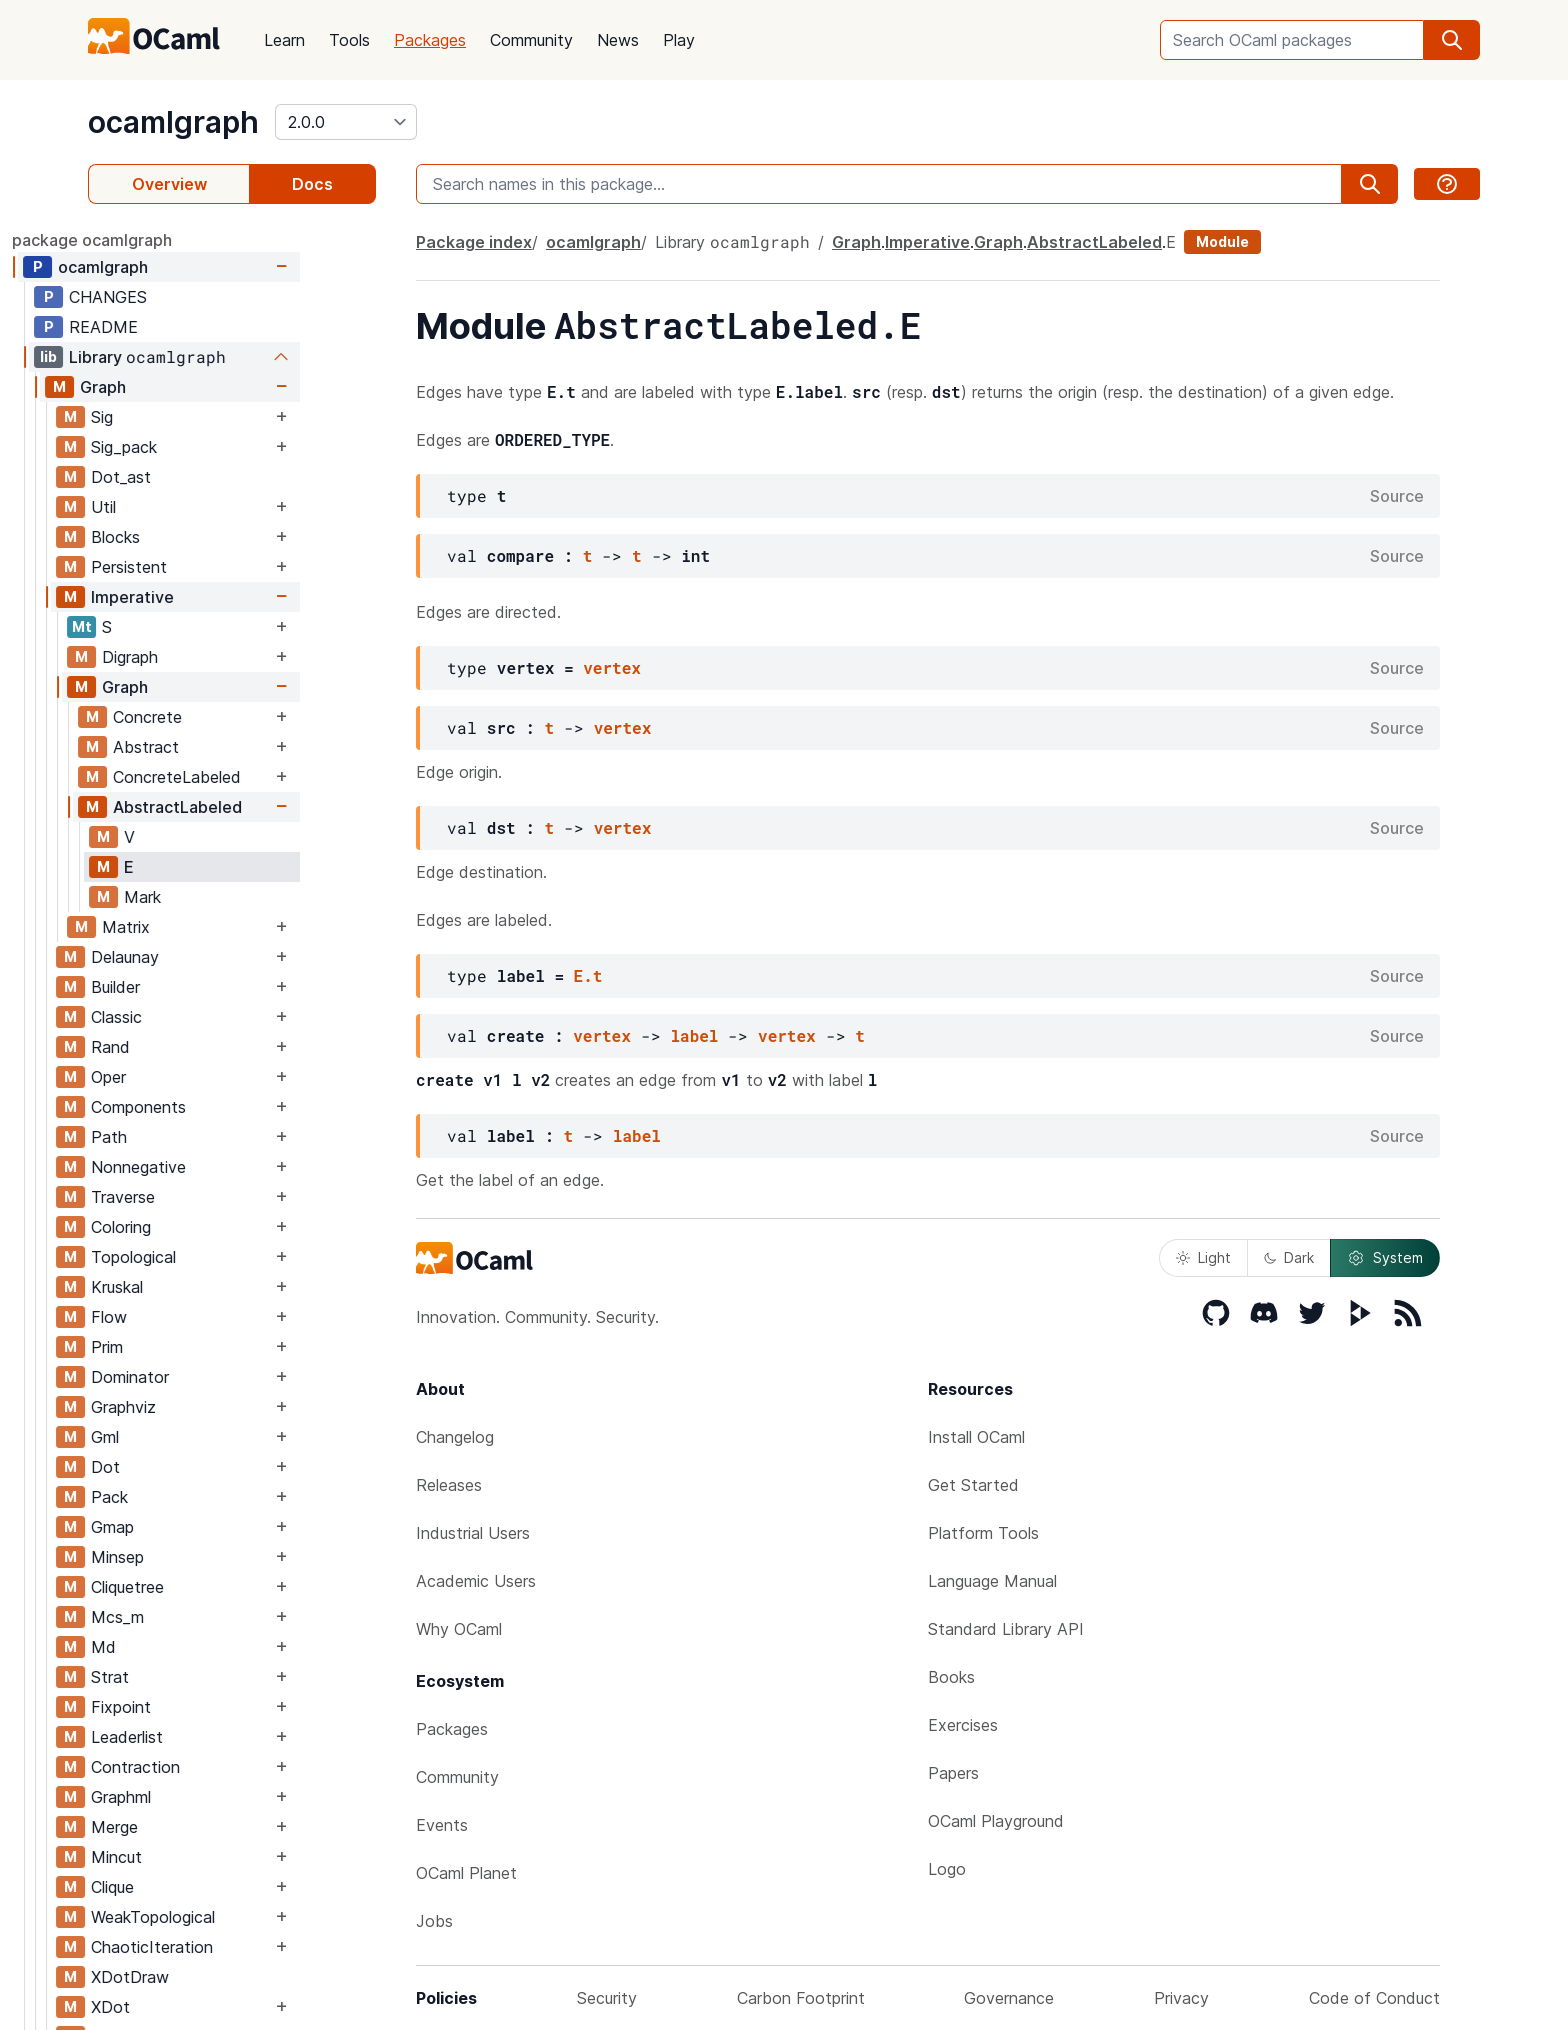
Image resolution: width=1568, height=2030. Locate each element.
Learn (284, 40)
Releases (449, 1485)
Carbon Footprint (801, 1998)
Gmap (188, 1527)
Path (185, 1137)
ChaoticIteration (228, 1947)
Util (179, 507)
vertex (612, 667)
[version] (346, 122)
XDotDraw (206, 1977)
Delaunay (201, 957)
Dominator (206, 1377)
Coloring (197, 1227)
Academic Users (476, 1581)
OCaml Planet (466, 1873)
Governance (1009, 1998)
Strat (186, 1677)
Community (531, 40)
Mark (218, 897)
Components (214, 1107)
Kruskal (193, 1287)
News (618, 40)
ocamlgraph (173, 122)
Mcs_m (193, 1617)
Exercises (963, 1725)
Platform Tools (983, 1533)
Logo (947, 1869)
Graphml (197, 1797)
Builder (191, 987)
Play (679, 40)
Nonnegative (214, 1167)
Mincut (192, 1857)
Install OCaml (976, 1437)
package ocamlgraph (168, 240)
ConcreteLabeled (253, 777)
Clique (188, 1887)
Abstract (222, 747)
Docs (312, 184)
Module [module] (1222, 241)
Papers (953, 1773)
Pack (185, 1497)
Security (607, 1998)
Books (951, 1677)
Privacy (1181, 1998)
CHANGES (184, 297)
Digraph (206, 657)
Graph (179, 387)
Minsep (193, 1557)
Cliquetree (203, 1587)
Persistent (205, 567)
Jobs (434, 1921)
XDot (186, 2007)
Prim (183, 1347)
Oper (184, 1077)
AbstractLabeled (253, 807)
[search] (1452, 40)
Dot (181, 1467)
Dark (1289, 1257)
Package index (474, 242)
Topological (209, 1257)
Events (442, 1825)
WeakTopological (229, 1917)
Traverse (199, 1197)
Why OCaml (459, 1629)
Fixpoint (197, 1707)
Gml (181, 1437)
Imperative (208, 597)
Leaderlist (203, 1737)
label (694, 1035)
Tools (349, 40)
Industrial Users (473, 1533)
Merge (190, 1827)
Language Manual (992, 1581)
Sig (178, 417)
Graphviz (199, 1407)
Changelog (455, 1437)
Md (179, 1647)
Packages (430, 40)
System (1385, 1258)
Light (1203, 1257)
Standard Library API (1006, 1629)
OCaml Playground (996, 1821)
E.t (588, 975)
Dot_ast (197, 477)
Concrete (223, 717)
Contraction (211, 1767)
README (179, 327)
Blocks (191, 537)
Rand (186, 1047)
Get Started (973, 1485)
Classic (192, 1017)
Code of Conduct (1374, 1998)
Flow (185, 1317)
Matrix (202, 927)
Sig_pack (200, 447)
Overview (169, 184)
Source (1397, 496)
